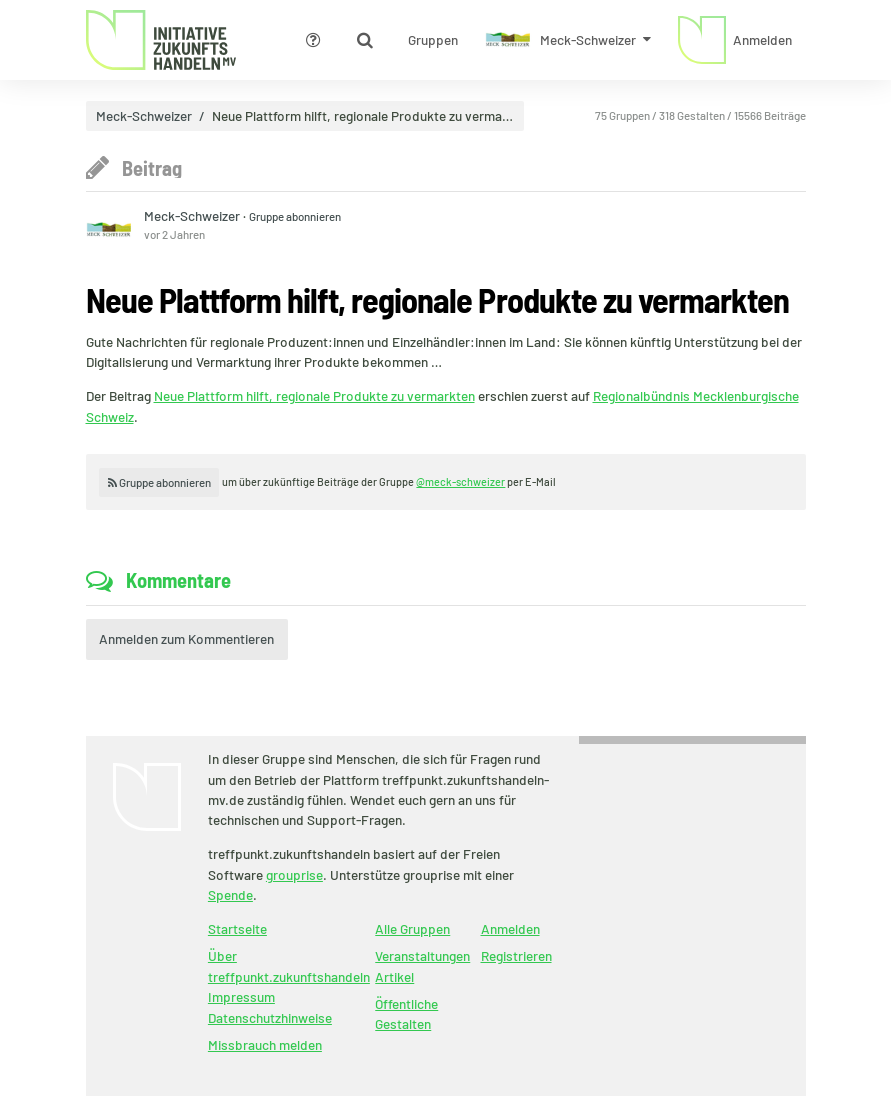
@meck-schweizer (460, 481)
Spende (230, 894)
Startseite (237, 928)
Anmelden (510, 928)
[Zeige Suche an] (365, 40)
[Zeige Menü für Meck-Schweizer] (568, 40)
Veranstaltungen (422, 955)
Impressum (241, 996)
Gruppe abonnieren (295, 216)
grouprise (294, 874)
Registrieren (516, 955)
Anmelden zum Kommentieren (186, 638)
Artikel (394, 976)
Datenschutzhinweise (270, 1017)
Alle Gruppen (412, 928)
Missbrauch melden (265, 1044)
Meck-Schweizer (144, 116)
